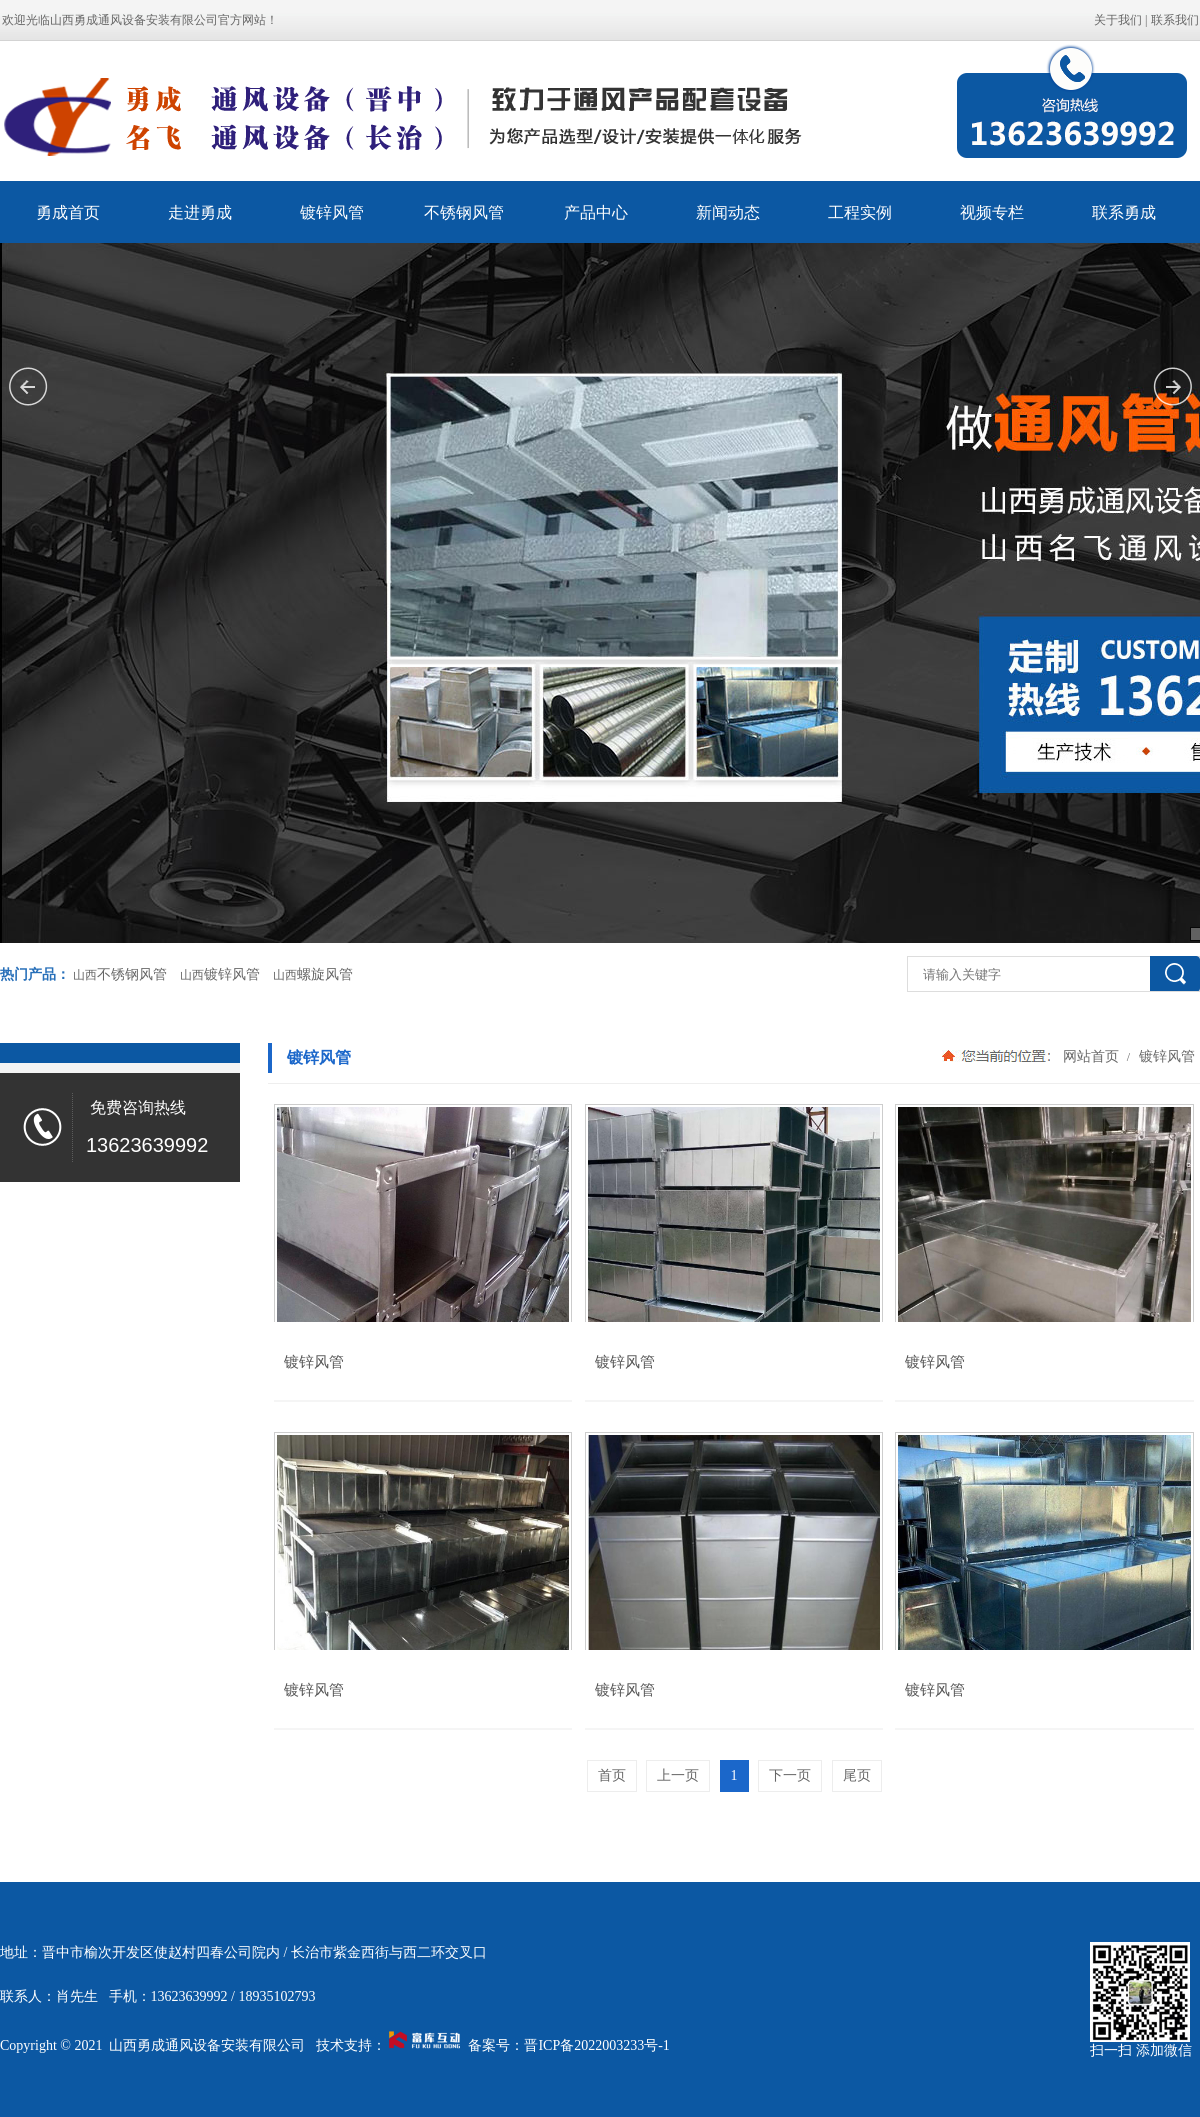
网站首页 (1091, 1056)
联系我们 (1175, 20)
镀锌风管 (332, 212)
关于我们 (1118, 20)
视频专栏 (992, 212)
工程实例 (860, 212)
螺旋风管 (325, 974)
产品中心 (596, 212)
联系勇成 (1124, 212)
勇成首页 (68, 212)
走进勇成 (200, 212)
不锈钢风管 (464, 212)
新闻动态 (728, 212)
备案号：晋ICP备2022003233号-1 (568, 2045)
